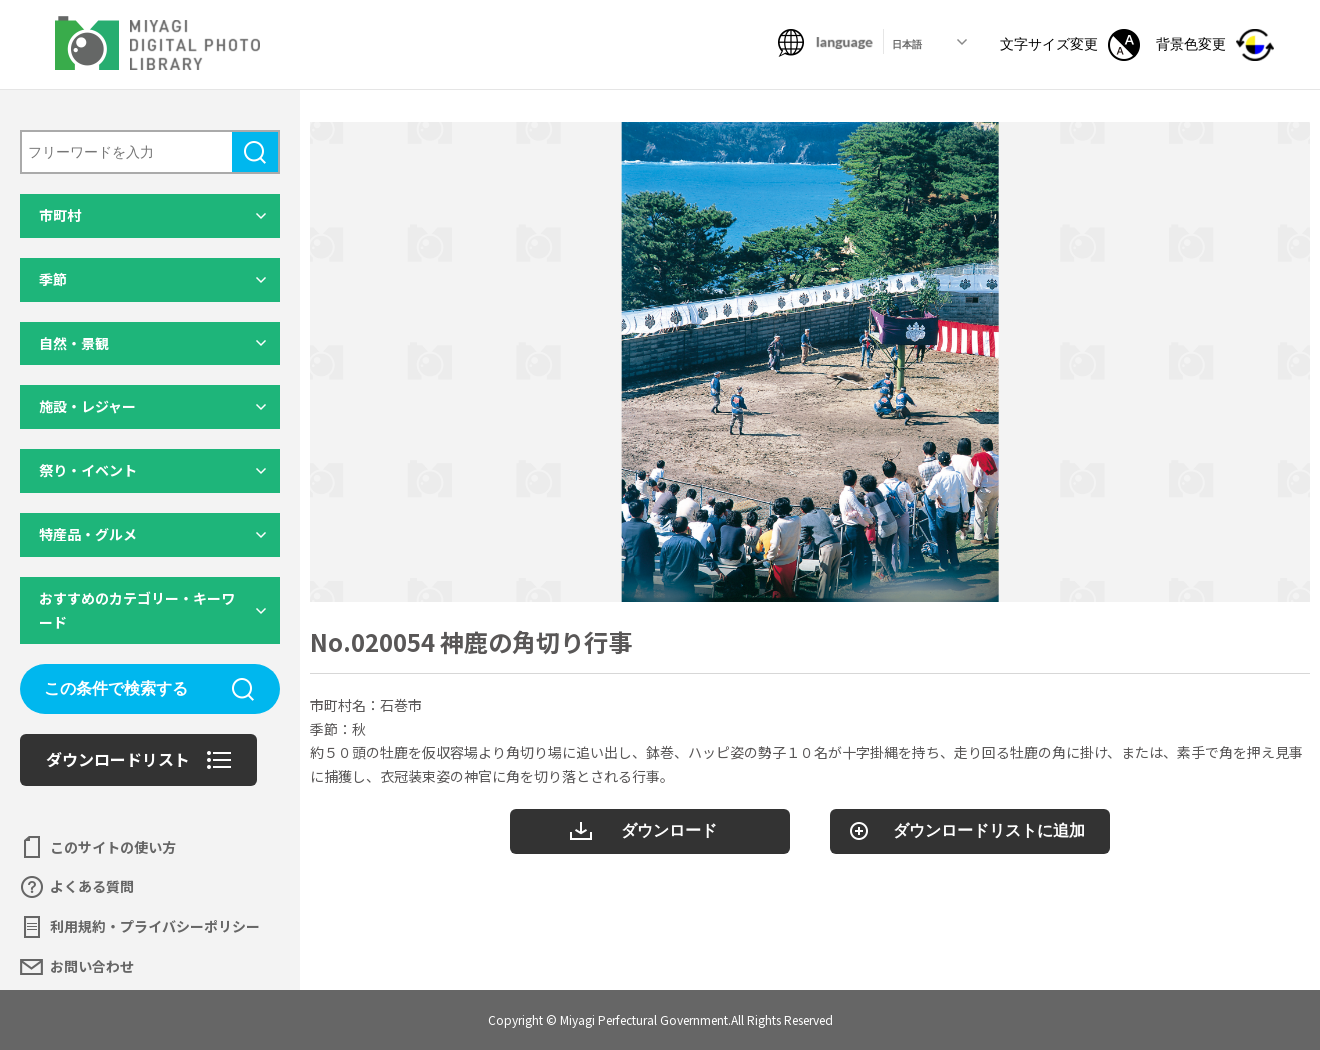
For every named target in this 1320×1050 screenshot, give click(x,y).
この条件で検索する (116, 688)
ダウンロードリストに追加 (989, 830)
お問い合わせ (92, 966)
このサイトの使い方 (113, 847)
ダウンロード (669, 830)
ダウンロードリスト (118, 759)
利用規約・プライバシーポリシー (155, 926)
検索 (255, 152)
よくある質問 (92, 886)
